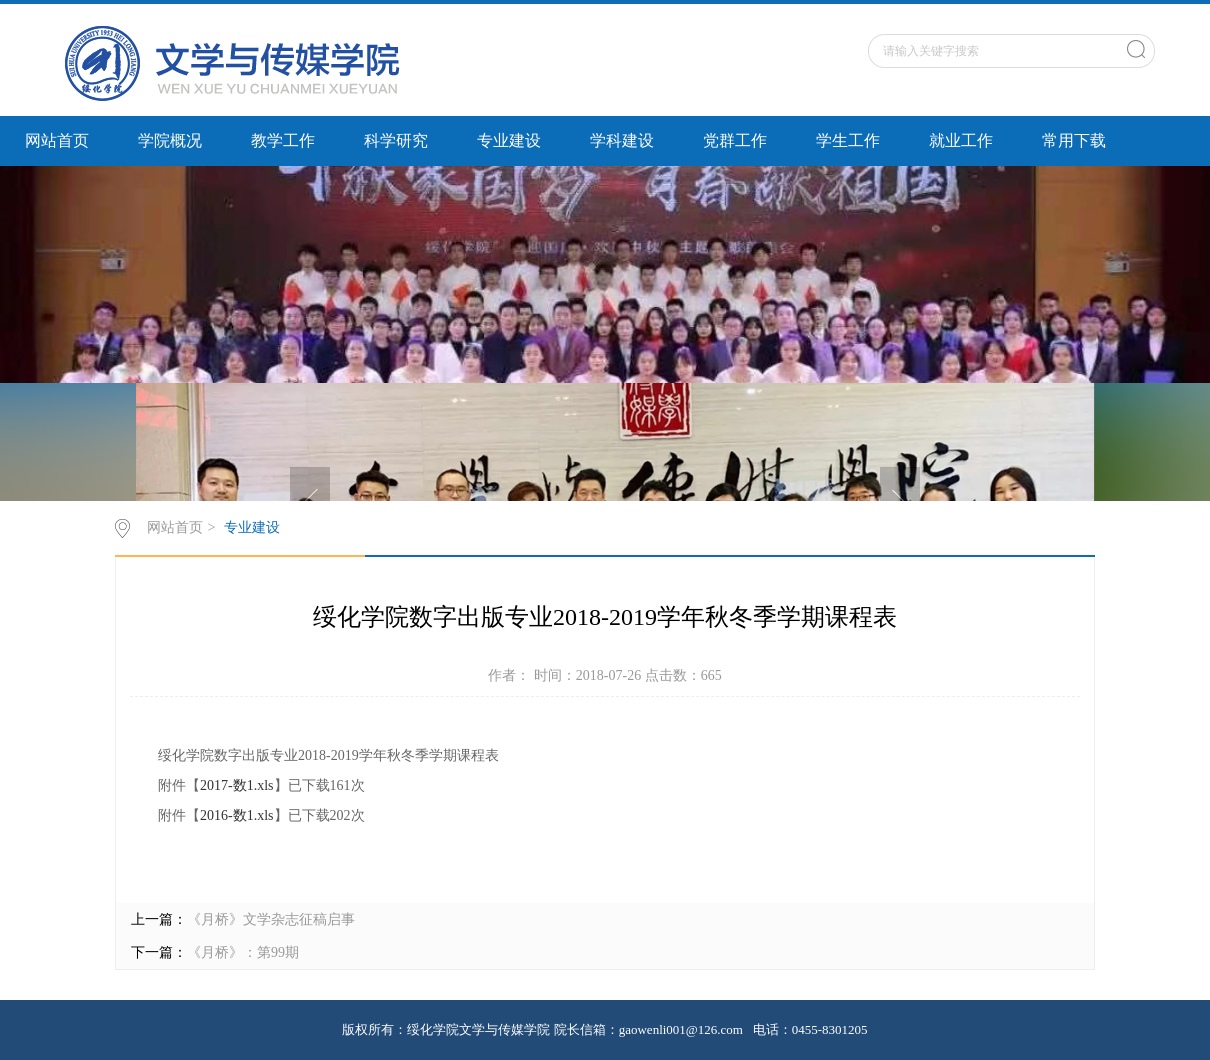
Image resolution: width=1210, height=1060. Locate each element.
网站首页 (57, 140)
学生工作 (848, 140)
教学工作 (283, 140)
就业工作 (961, 140)
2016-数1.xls (237, 815)
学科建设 (622, 140)
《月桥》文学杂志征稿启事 (271, 919)
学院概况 (170, 140)
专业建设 (509, 140)
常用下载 (1074, 140)
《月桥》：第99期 (243, 952)
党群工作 (735, 140)
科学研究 (396, 140)
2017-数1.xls (237, 785)
